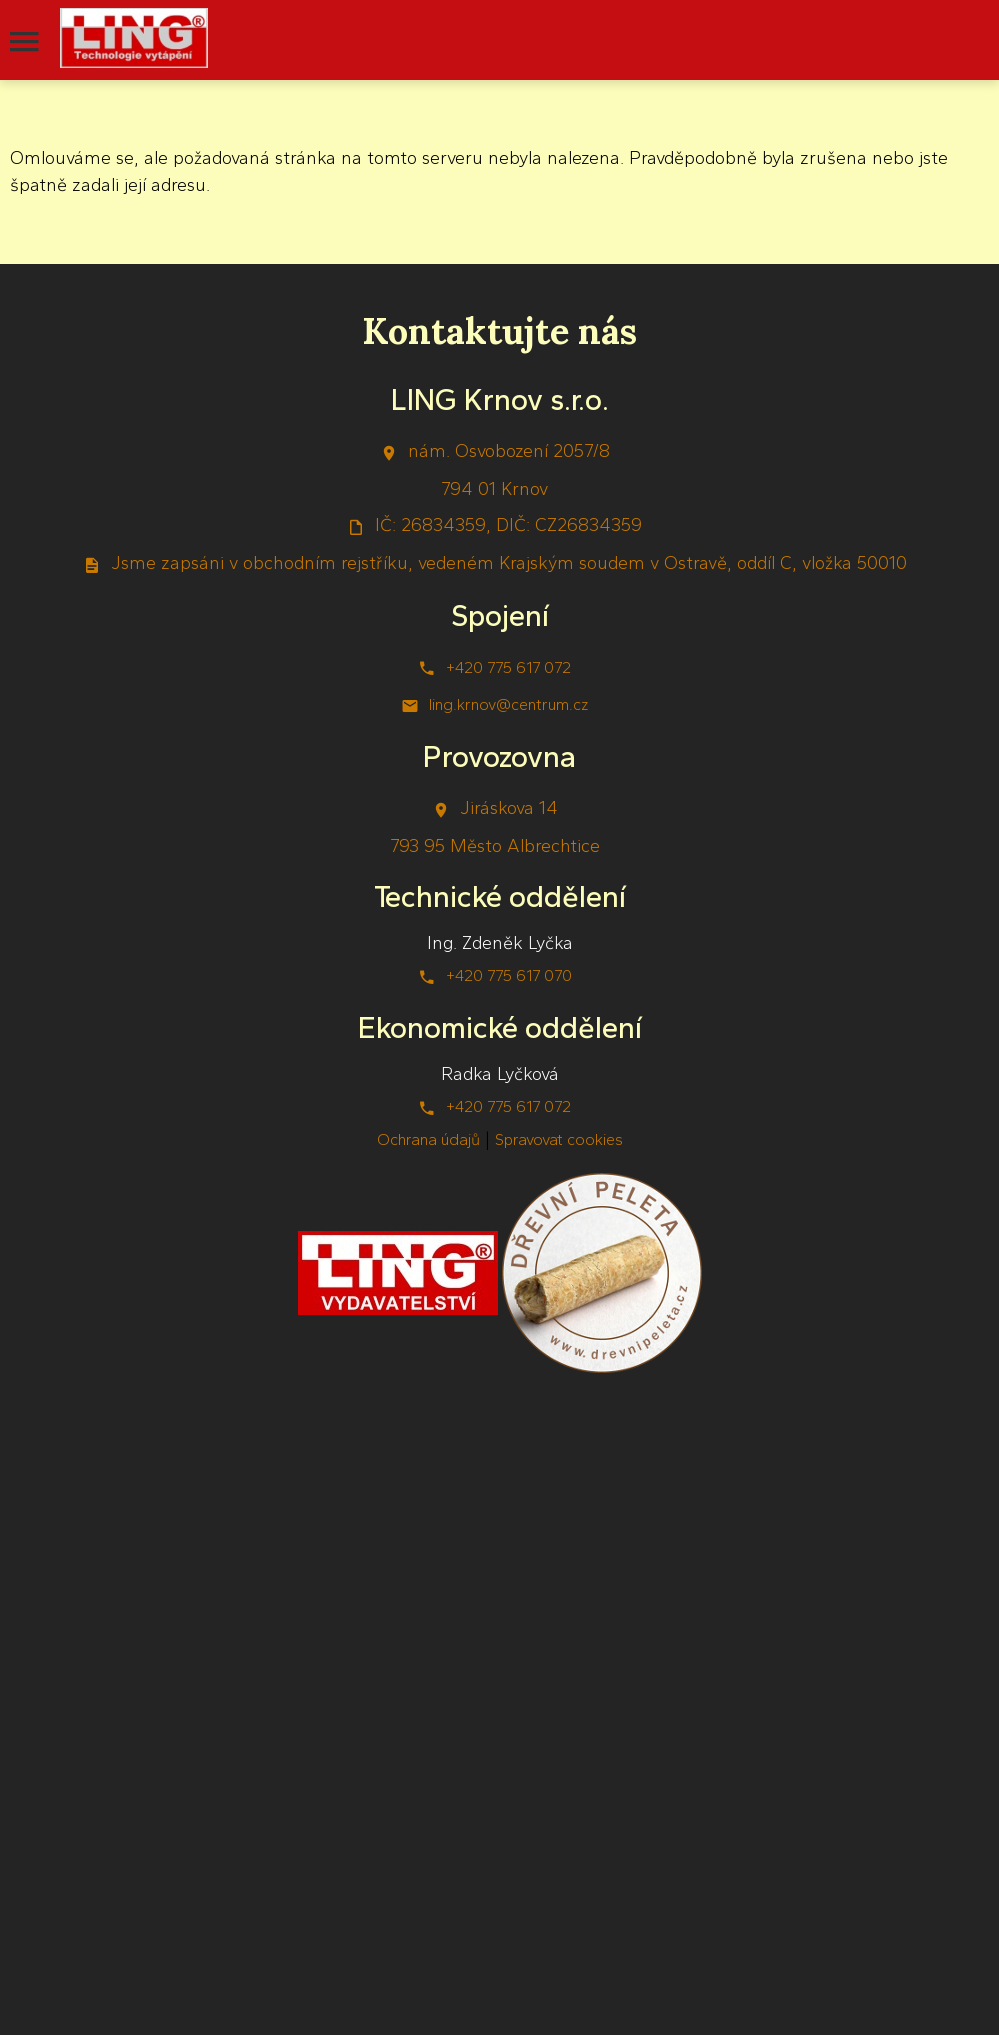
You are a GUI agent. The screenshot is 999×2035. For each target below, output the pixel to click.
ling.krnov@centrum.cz (508, 704)
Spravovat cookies (559, 1139)
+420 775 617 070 (509, 975)
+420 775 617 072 (508, 667)
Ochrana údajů (428, 1139)
